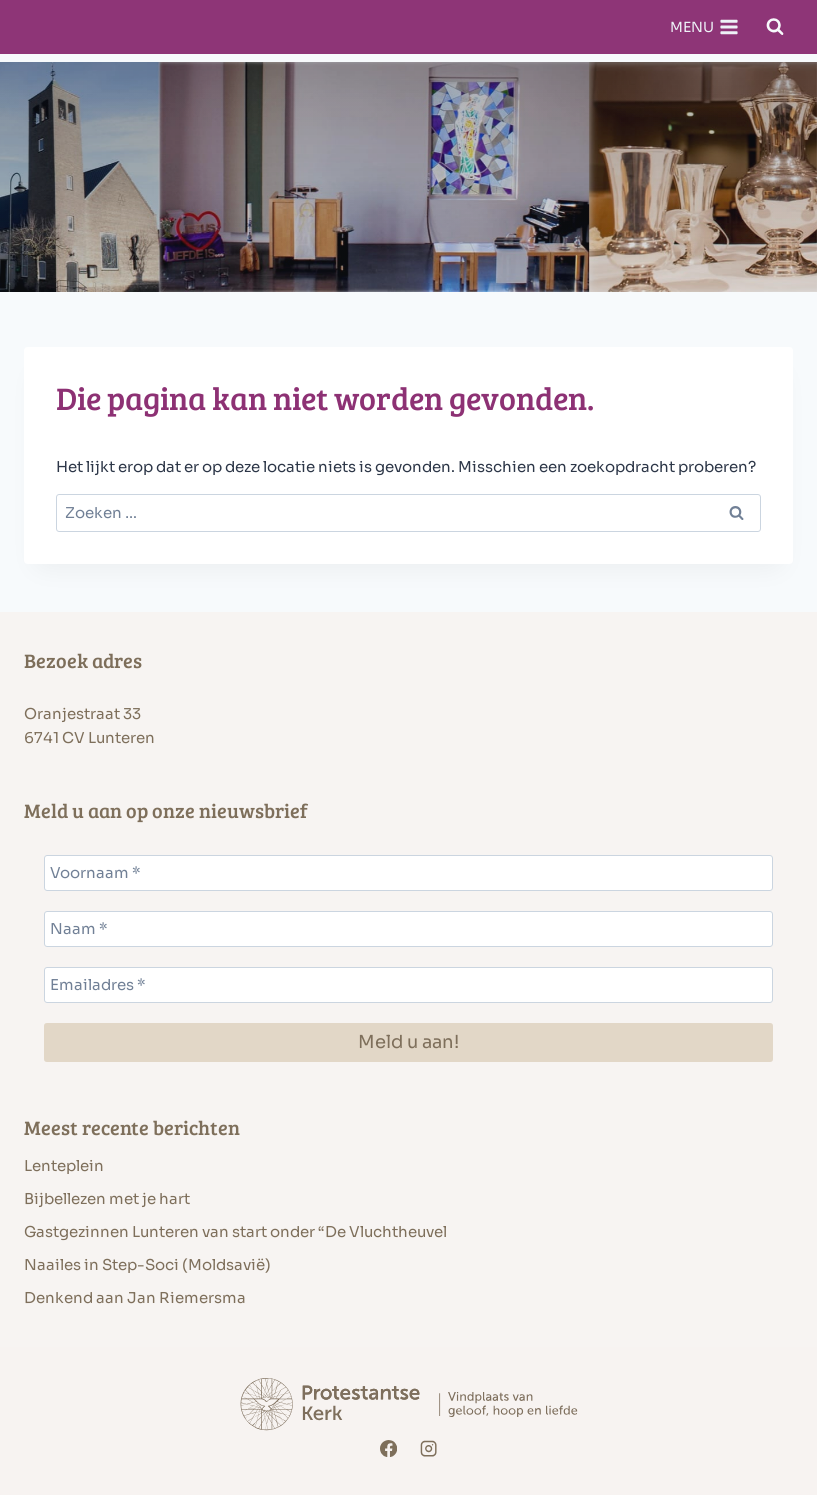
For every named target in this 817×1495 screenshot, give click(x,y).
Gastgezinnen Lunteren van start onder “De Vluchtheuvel (235, 1231)
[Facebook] (388, 1448)
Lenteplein (64, 1165)
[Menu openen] (704, 27)
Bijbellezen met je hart (107, 1198)
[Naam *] (408, 929)
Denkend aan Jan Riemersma (135, 1297)
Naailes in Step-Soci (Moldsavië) (147, 1264)
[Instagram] (428, 1448)
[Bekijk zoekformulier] (775, 27)
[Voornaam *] (408, 873)
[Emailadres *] (408, 985)
